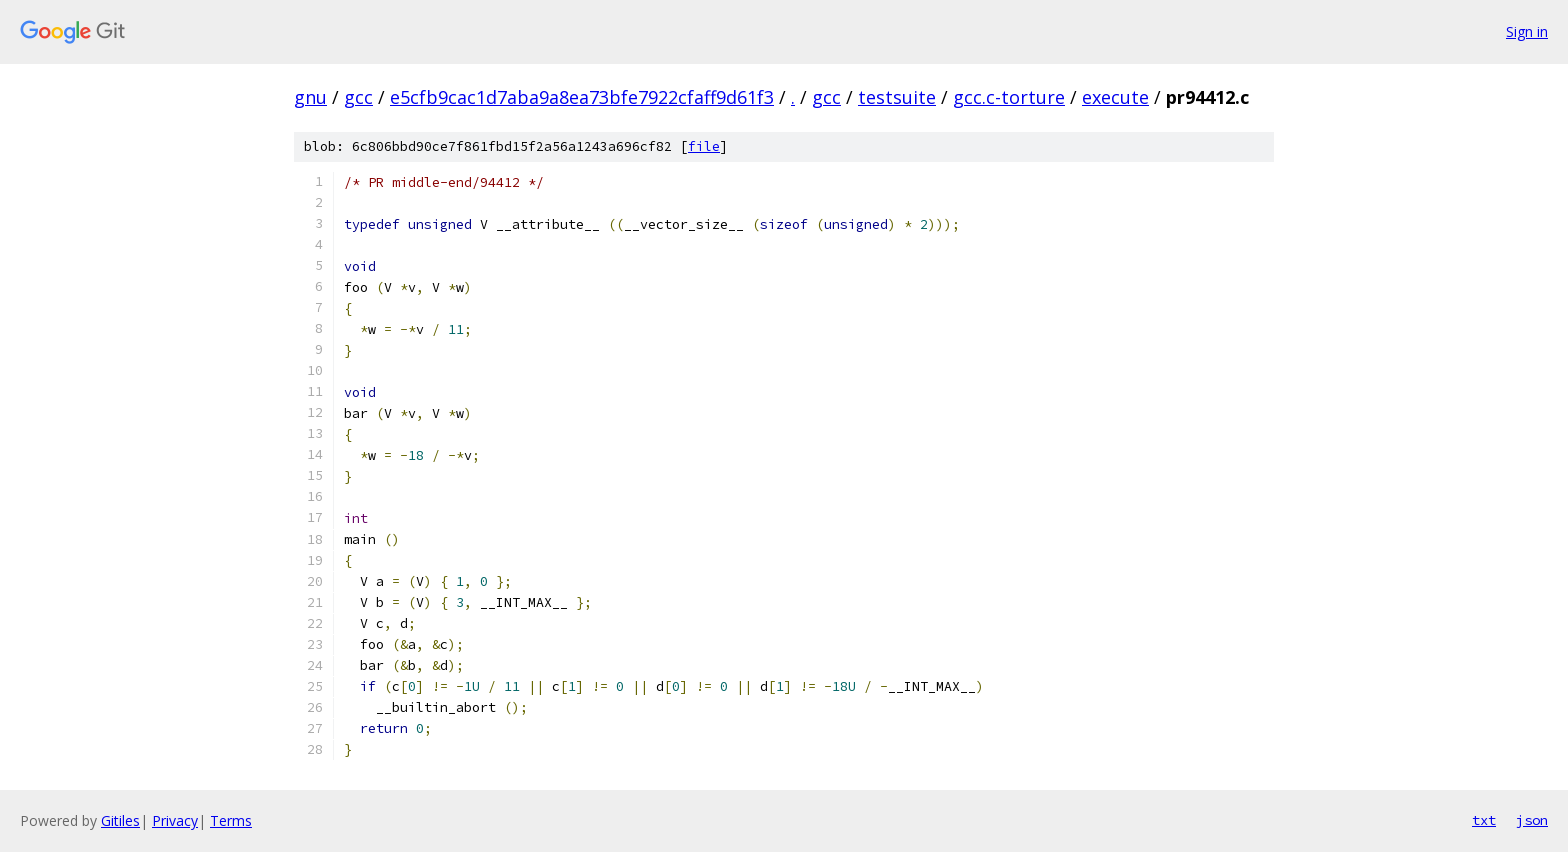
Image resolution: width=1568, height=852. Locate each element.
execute (1115, 97)
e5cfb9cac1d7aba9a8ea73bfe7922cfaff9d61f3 (582, 97)
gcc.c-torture (1009, 97)
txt (1484, 820)
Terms (231, 820)
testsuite (897, 97)
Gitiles (120, 820)
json (1532, 820)
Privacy (175, 820)
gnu (310, 97)
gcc (358, 97)
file (704, 146)
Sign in (1527, 31)
